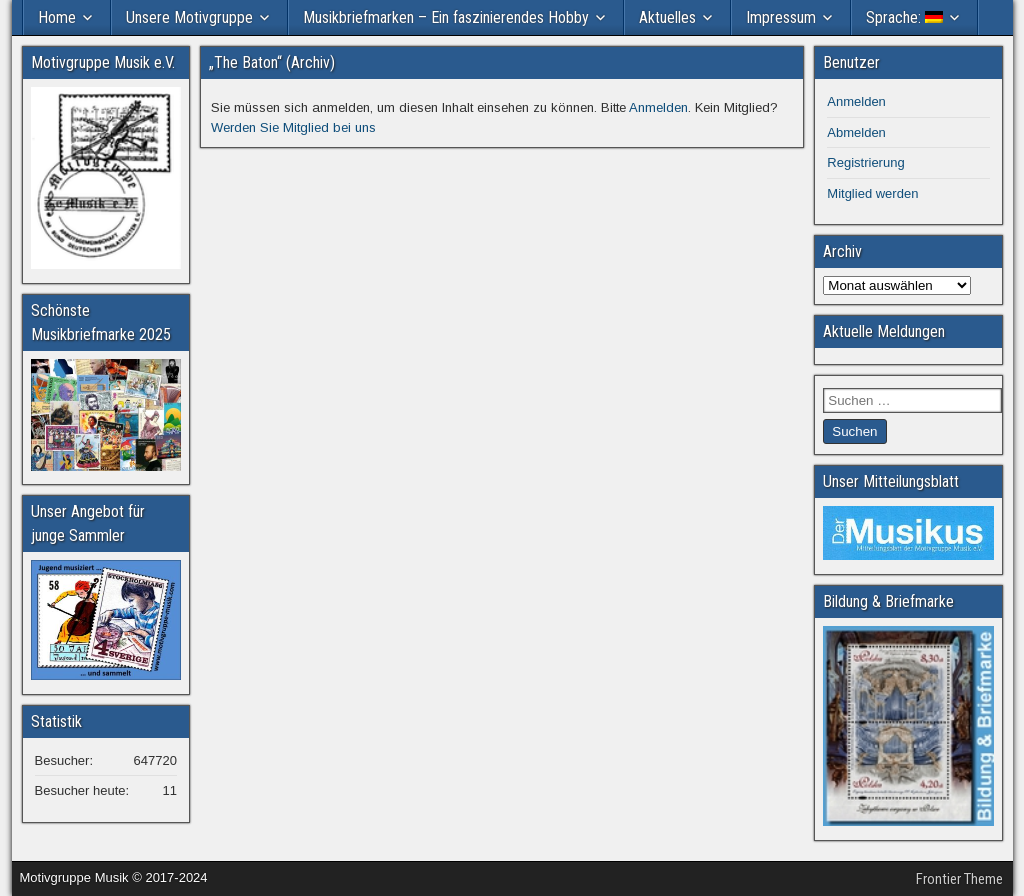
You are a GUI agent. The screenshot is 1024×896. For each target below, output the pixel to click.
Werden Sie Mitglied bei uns (293, 127)
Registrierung (865, 162)
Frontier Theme (959, 879)
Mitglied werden (872, 193)
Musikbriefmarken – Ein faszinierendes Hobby (446, 17)
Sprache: (904, 17)
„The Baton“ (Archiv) (272, 62)
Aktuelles (667, 17)
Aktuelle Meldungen (884, 331)
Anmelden (658, 107)
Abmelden (856, 132)
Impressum (781, 17)
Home (57, 17)
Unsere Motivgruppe (189, 17)
